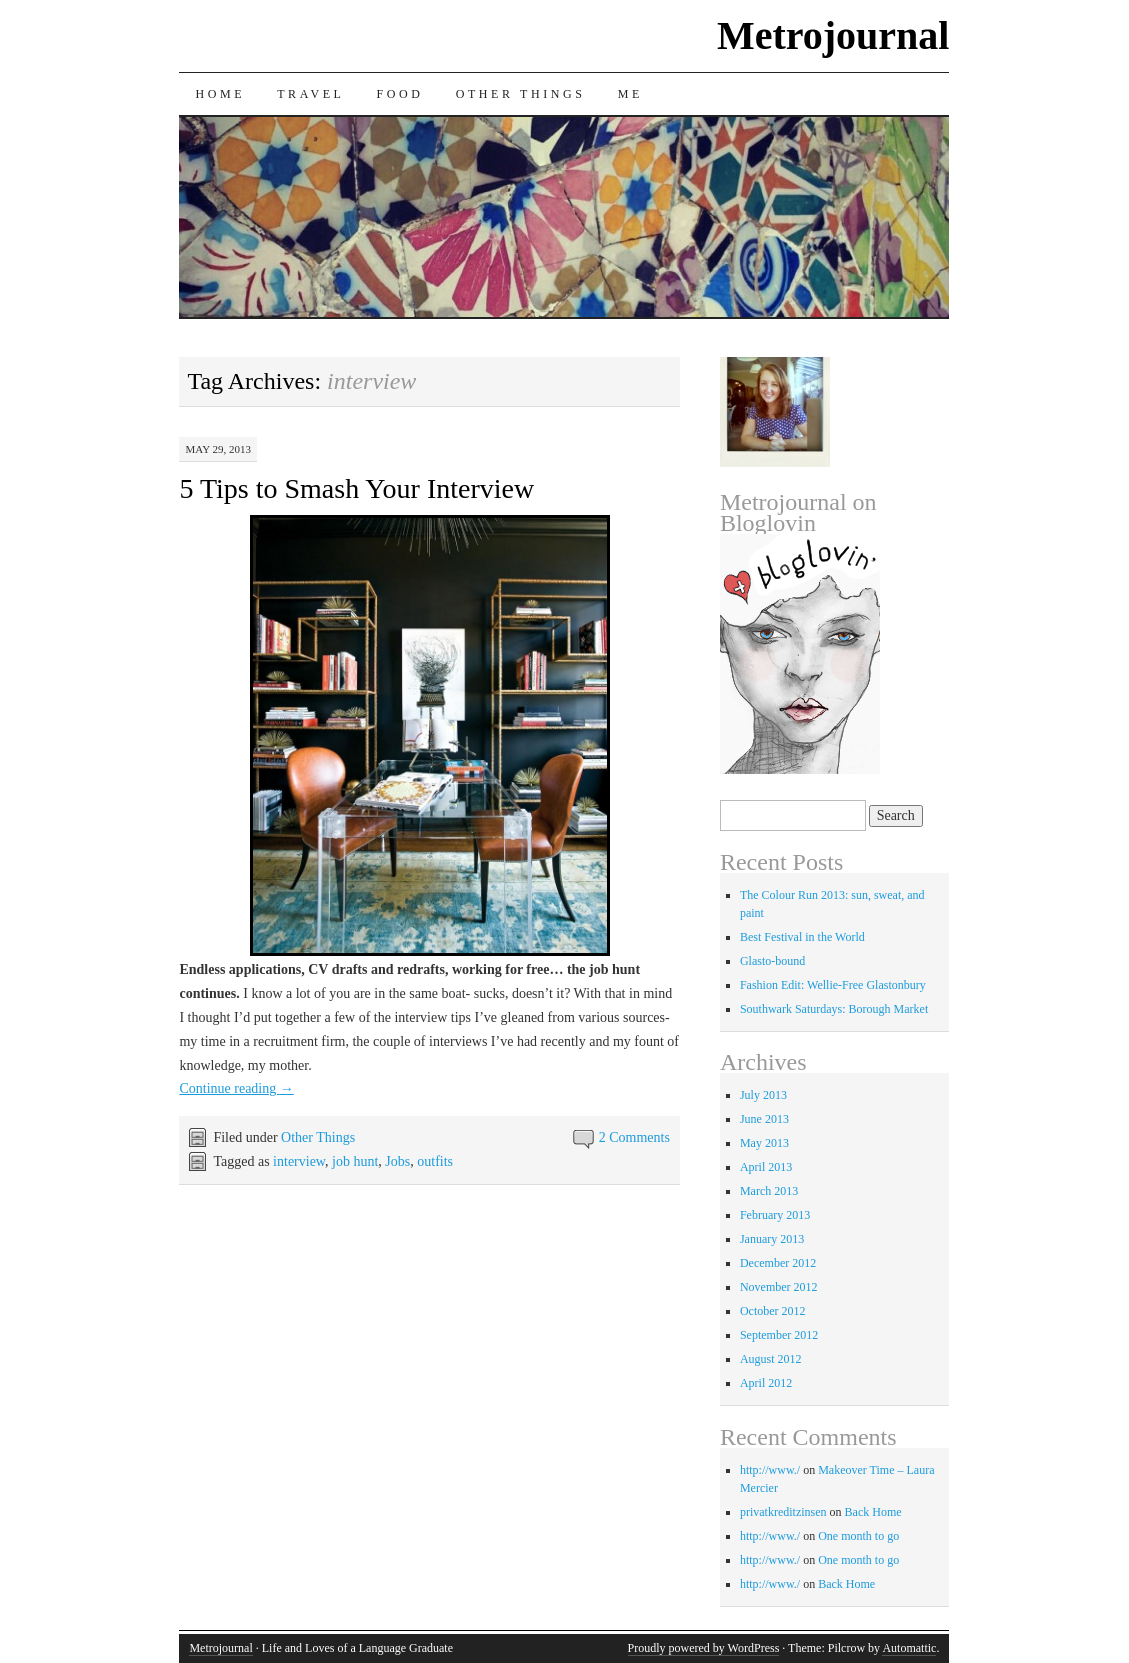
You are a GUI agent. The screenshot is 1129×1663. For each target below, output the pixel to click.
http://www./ (770, 1470)
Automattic (909, 1648)
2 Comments (634, 1137)
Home (220, 94)
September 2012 (779, 1335)
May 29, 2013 (218, 449)
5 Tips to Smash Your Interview (356, 488)
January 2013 (772, 1239)
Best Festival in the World (802, 937)
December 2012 (778, 1263)
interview (299, 1161)
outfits (435, 1161)
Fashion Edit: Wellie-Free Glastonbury (833, 985)
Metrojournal (833, 35)
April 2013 (766, 1167)
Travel (310, 94)
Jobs (397, 1161)
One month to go (858, 1536)
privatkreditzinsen (783, 1512)
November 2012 (779, 1287)
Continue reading (236, 1088)
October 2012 (773, 1311)
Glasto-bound (772, 961)
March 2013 (769, 1191)
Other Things (521, 94)
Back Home (873, 1512)
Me (630, 94)
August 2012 (771, 1359)
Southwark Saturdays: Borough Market (834, 1009)
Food (400, 94)
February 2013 (775, 1215)
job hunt (355, 1161)
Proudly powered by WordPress (704, 1648)
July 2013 (763, 1095)
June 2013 (764, 1119)
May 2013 (764, 1143)
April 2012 (766, 1383)
